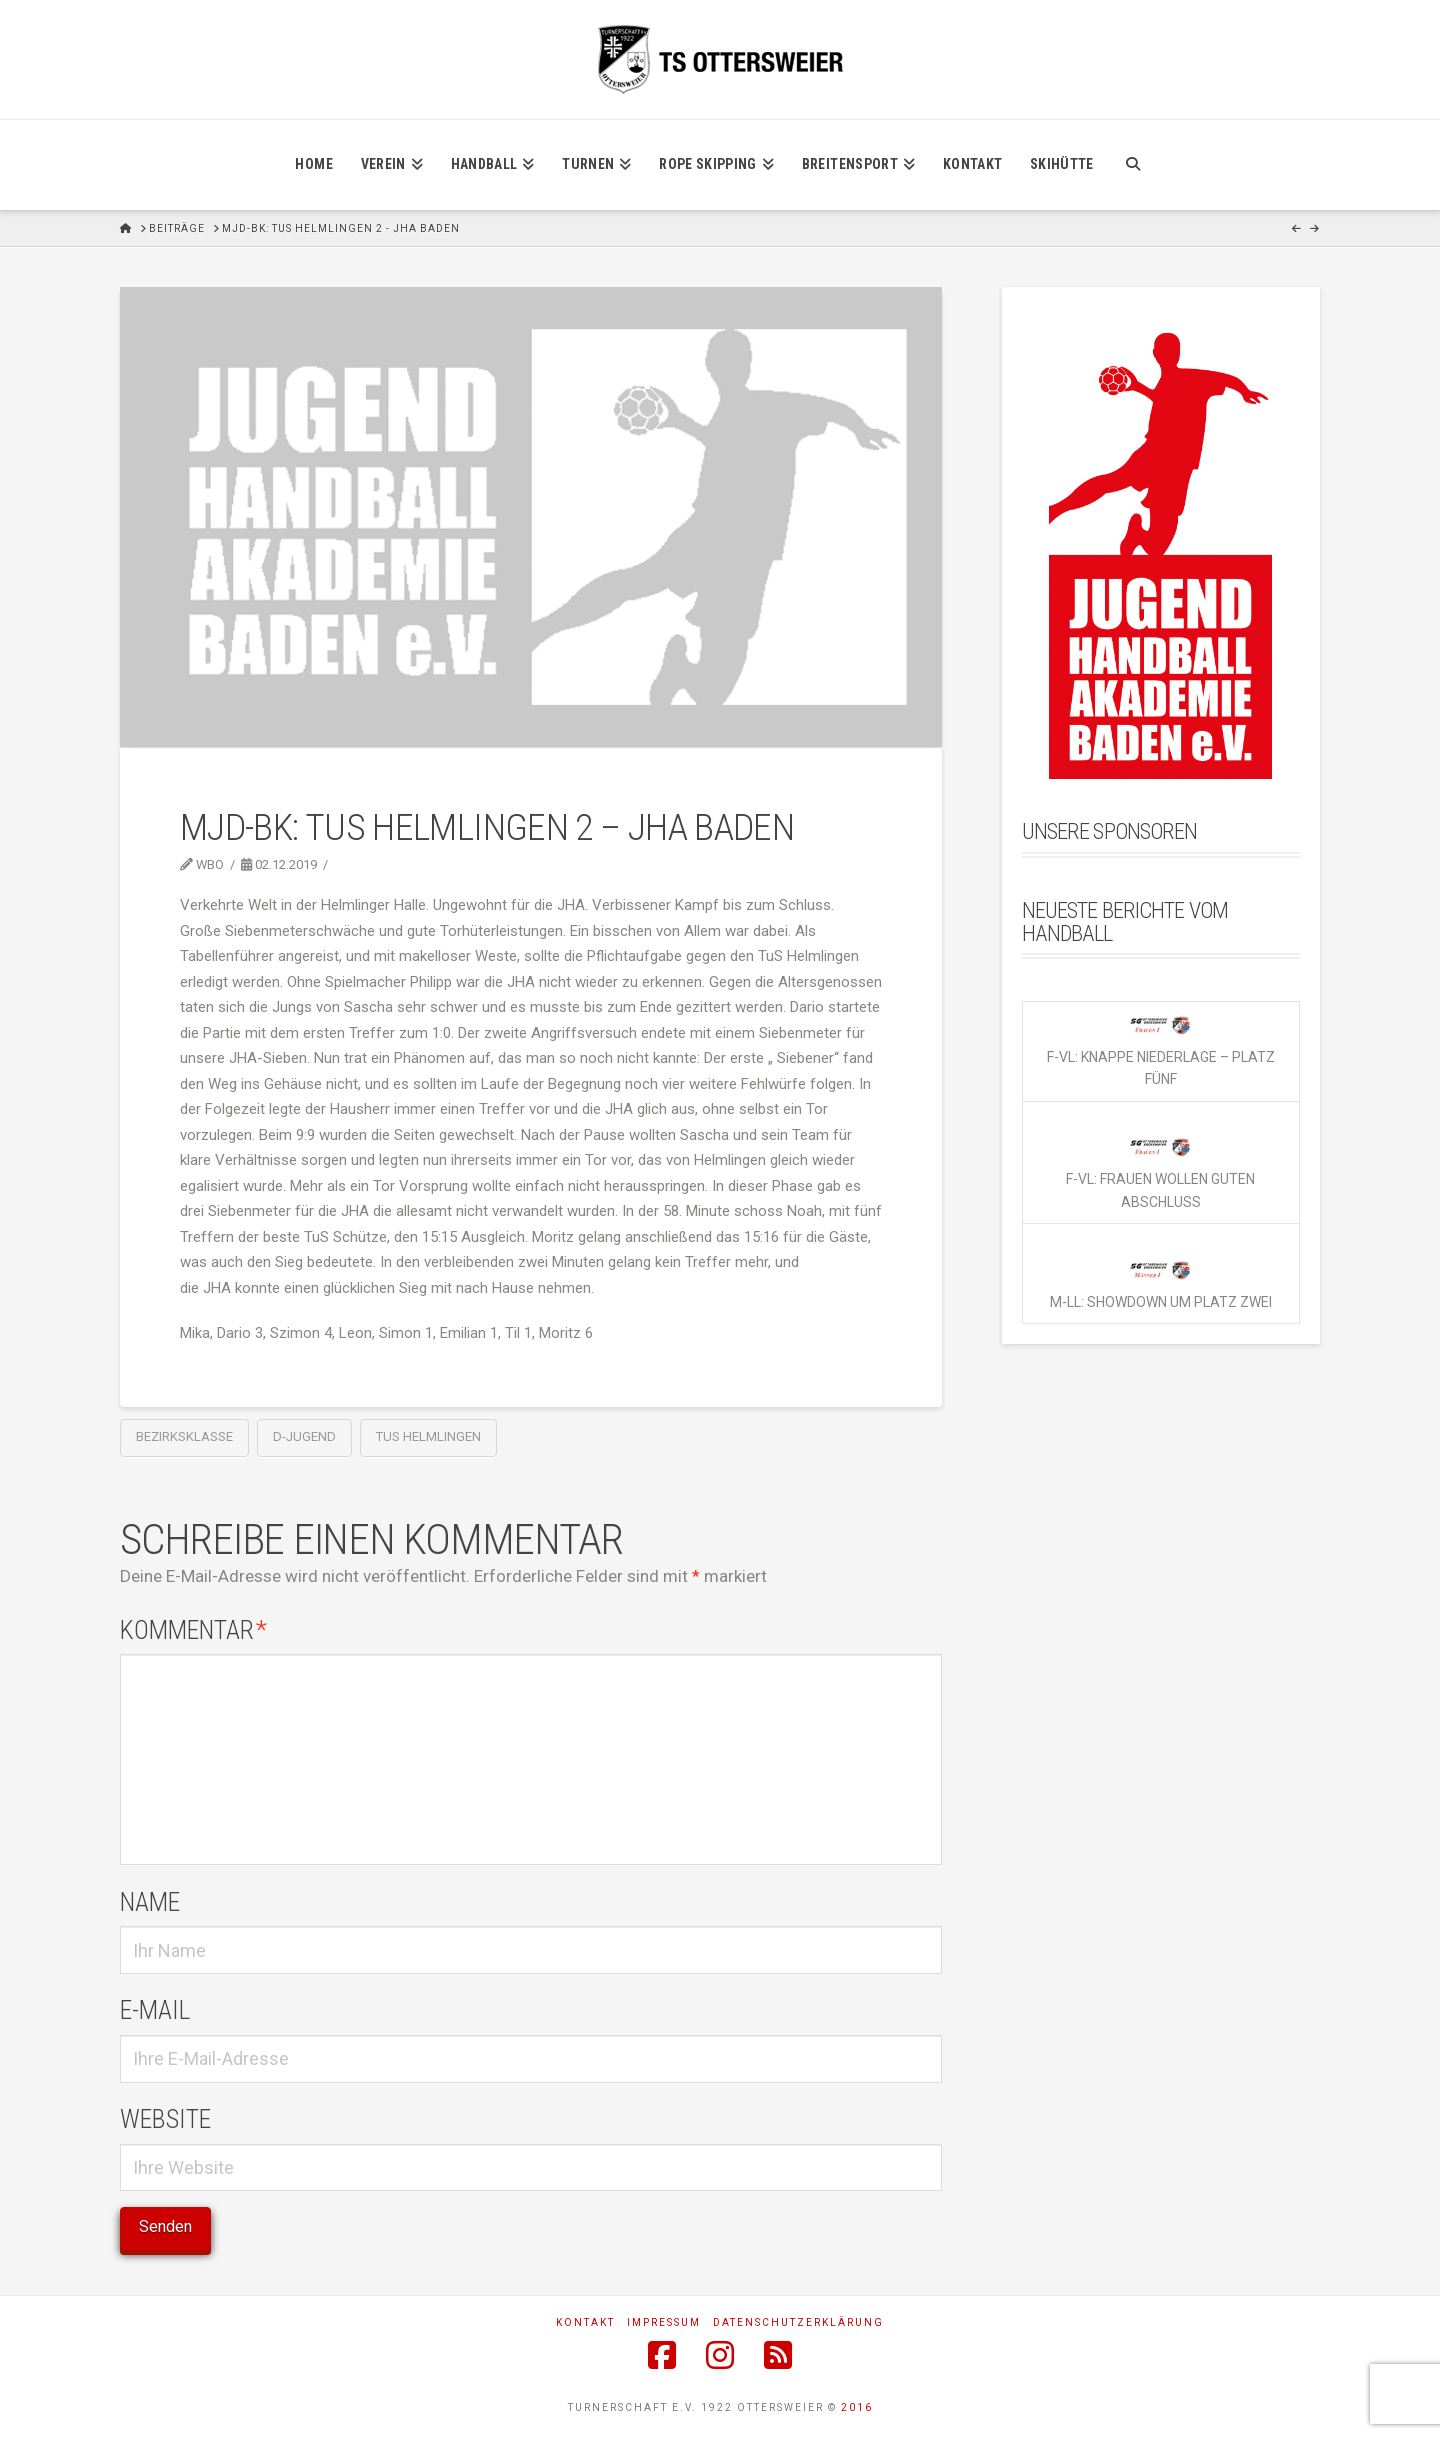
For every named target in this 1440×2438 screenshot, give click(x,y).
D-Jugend (304, 1436)
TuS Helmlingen (428, 1436)
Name (150, 1902)
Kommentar (193, 1630)
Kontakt (585, 2322)
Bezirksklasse (184, 1436)
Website (165, 2119)
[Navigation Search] (1132, 165)
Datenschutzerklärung (798, 2322)
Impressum (664, 2322)
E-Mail (155, 2010)
